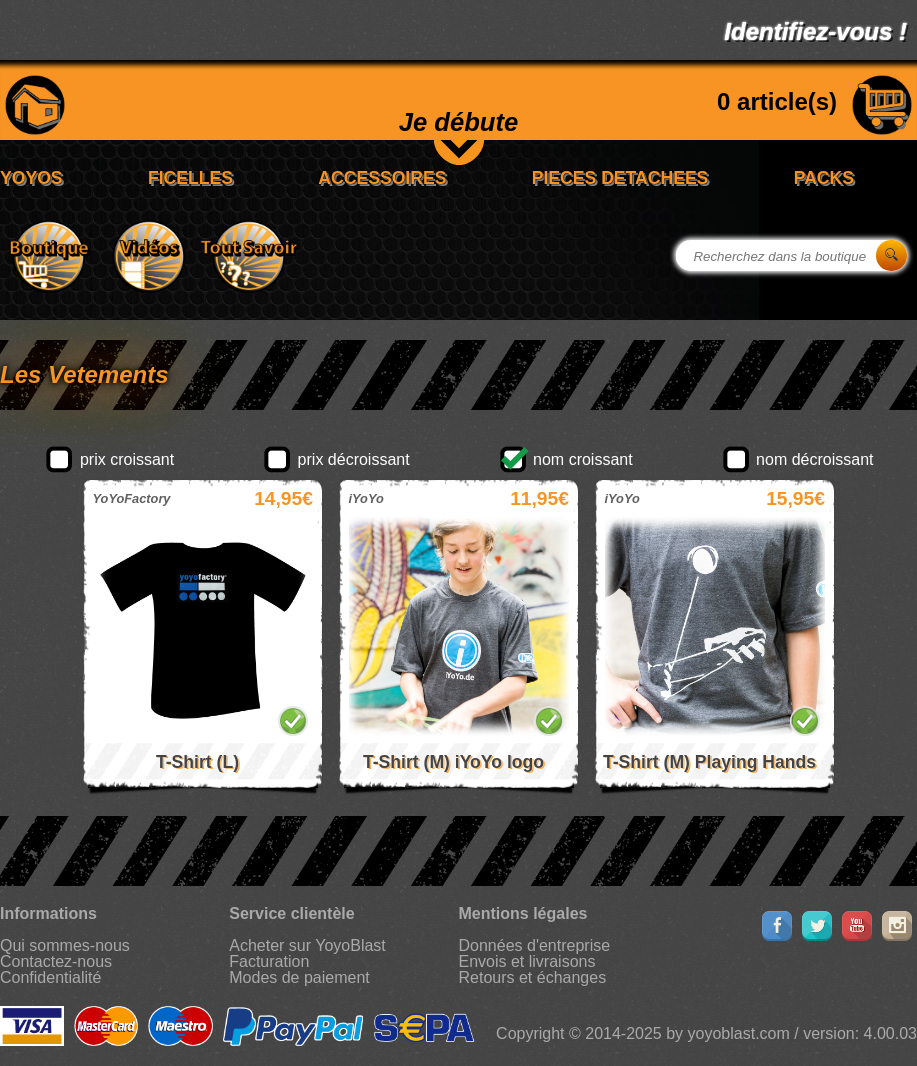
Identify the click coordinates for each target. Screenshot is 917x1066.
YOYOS (31, 178)
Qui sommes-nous (65, 945)
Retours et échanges (533, 977)
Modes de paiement (299, 977)
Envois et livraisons (527, 961)
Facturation (269, 961)
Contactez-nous (56, 961)
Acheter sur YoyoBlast (307, 945)
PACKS (824, 178)
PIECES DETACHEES (620, 178)
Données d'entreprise (535, 945)
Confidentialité (50, 977)
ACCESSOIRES (382, 178)
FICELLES (190, 178)
